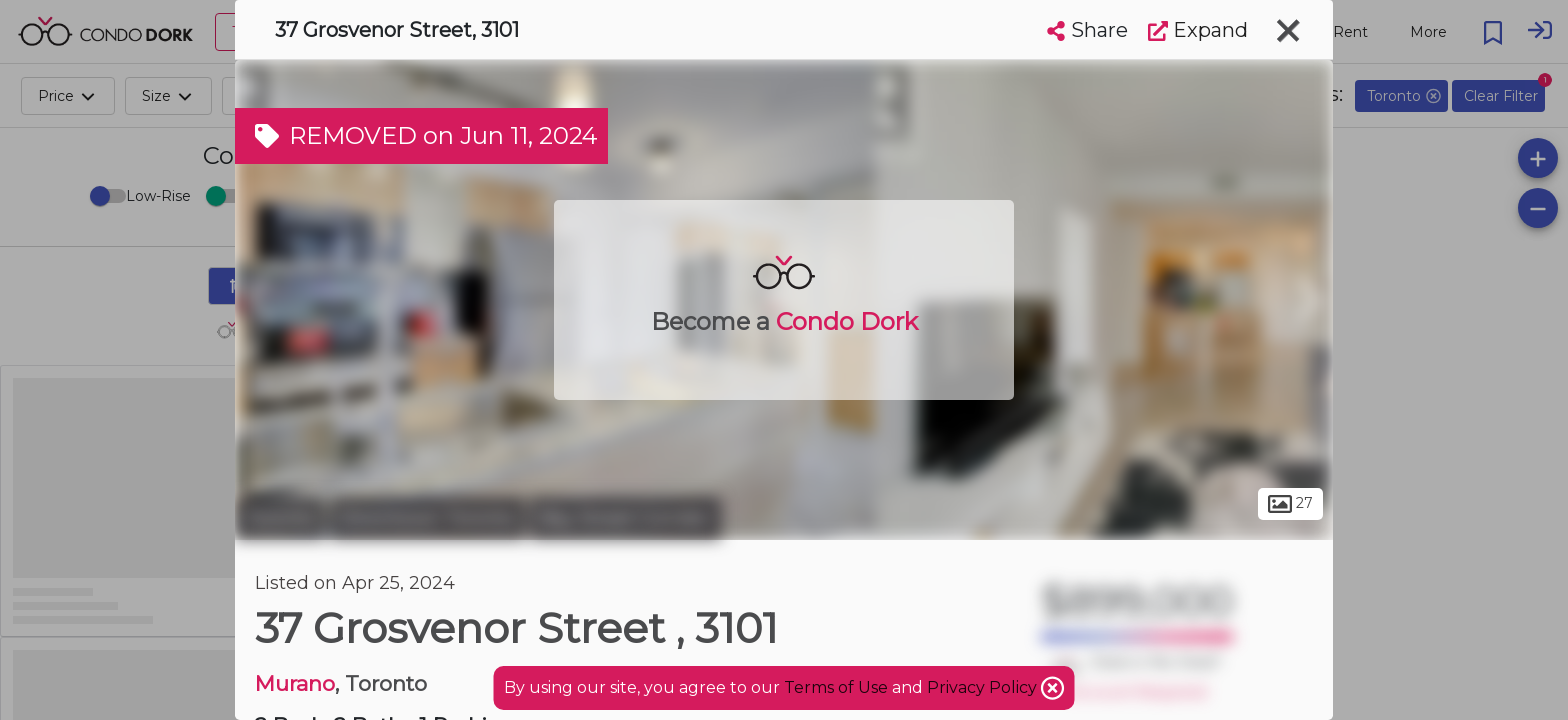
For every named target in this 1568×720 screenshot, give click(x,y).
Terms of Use (836, 687)
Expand (1198, 30)
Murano (295, 683)
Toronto (280, 518)
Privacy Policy (984, 687)
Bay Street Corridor (625, 518)
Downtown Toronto (427, 518)
